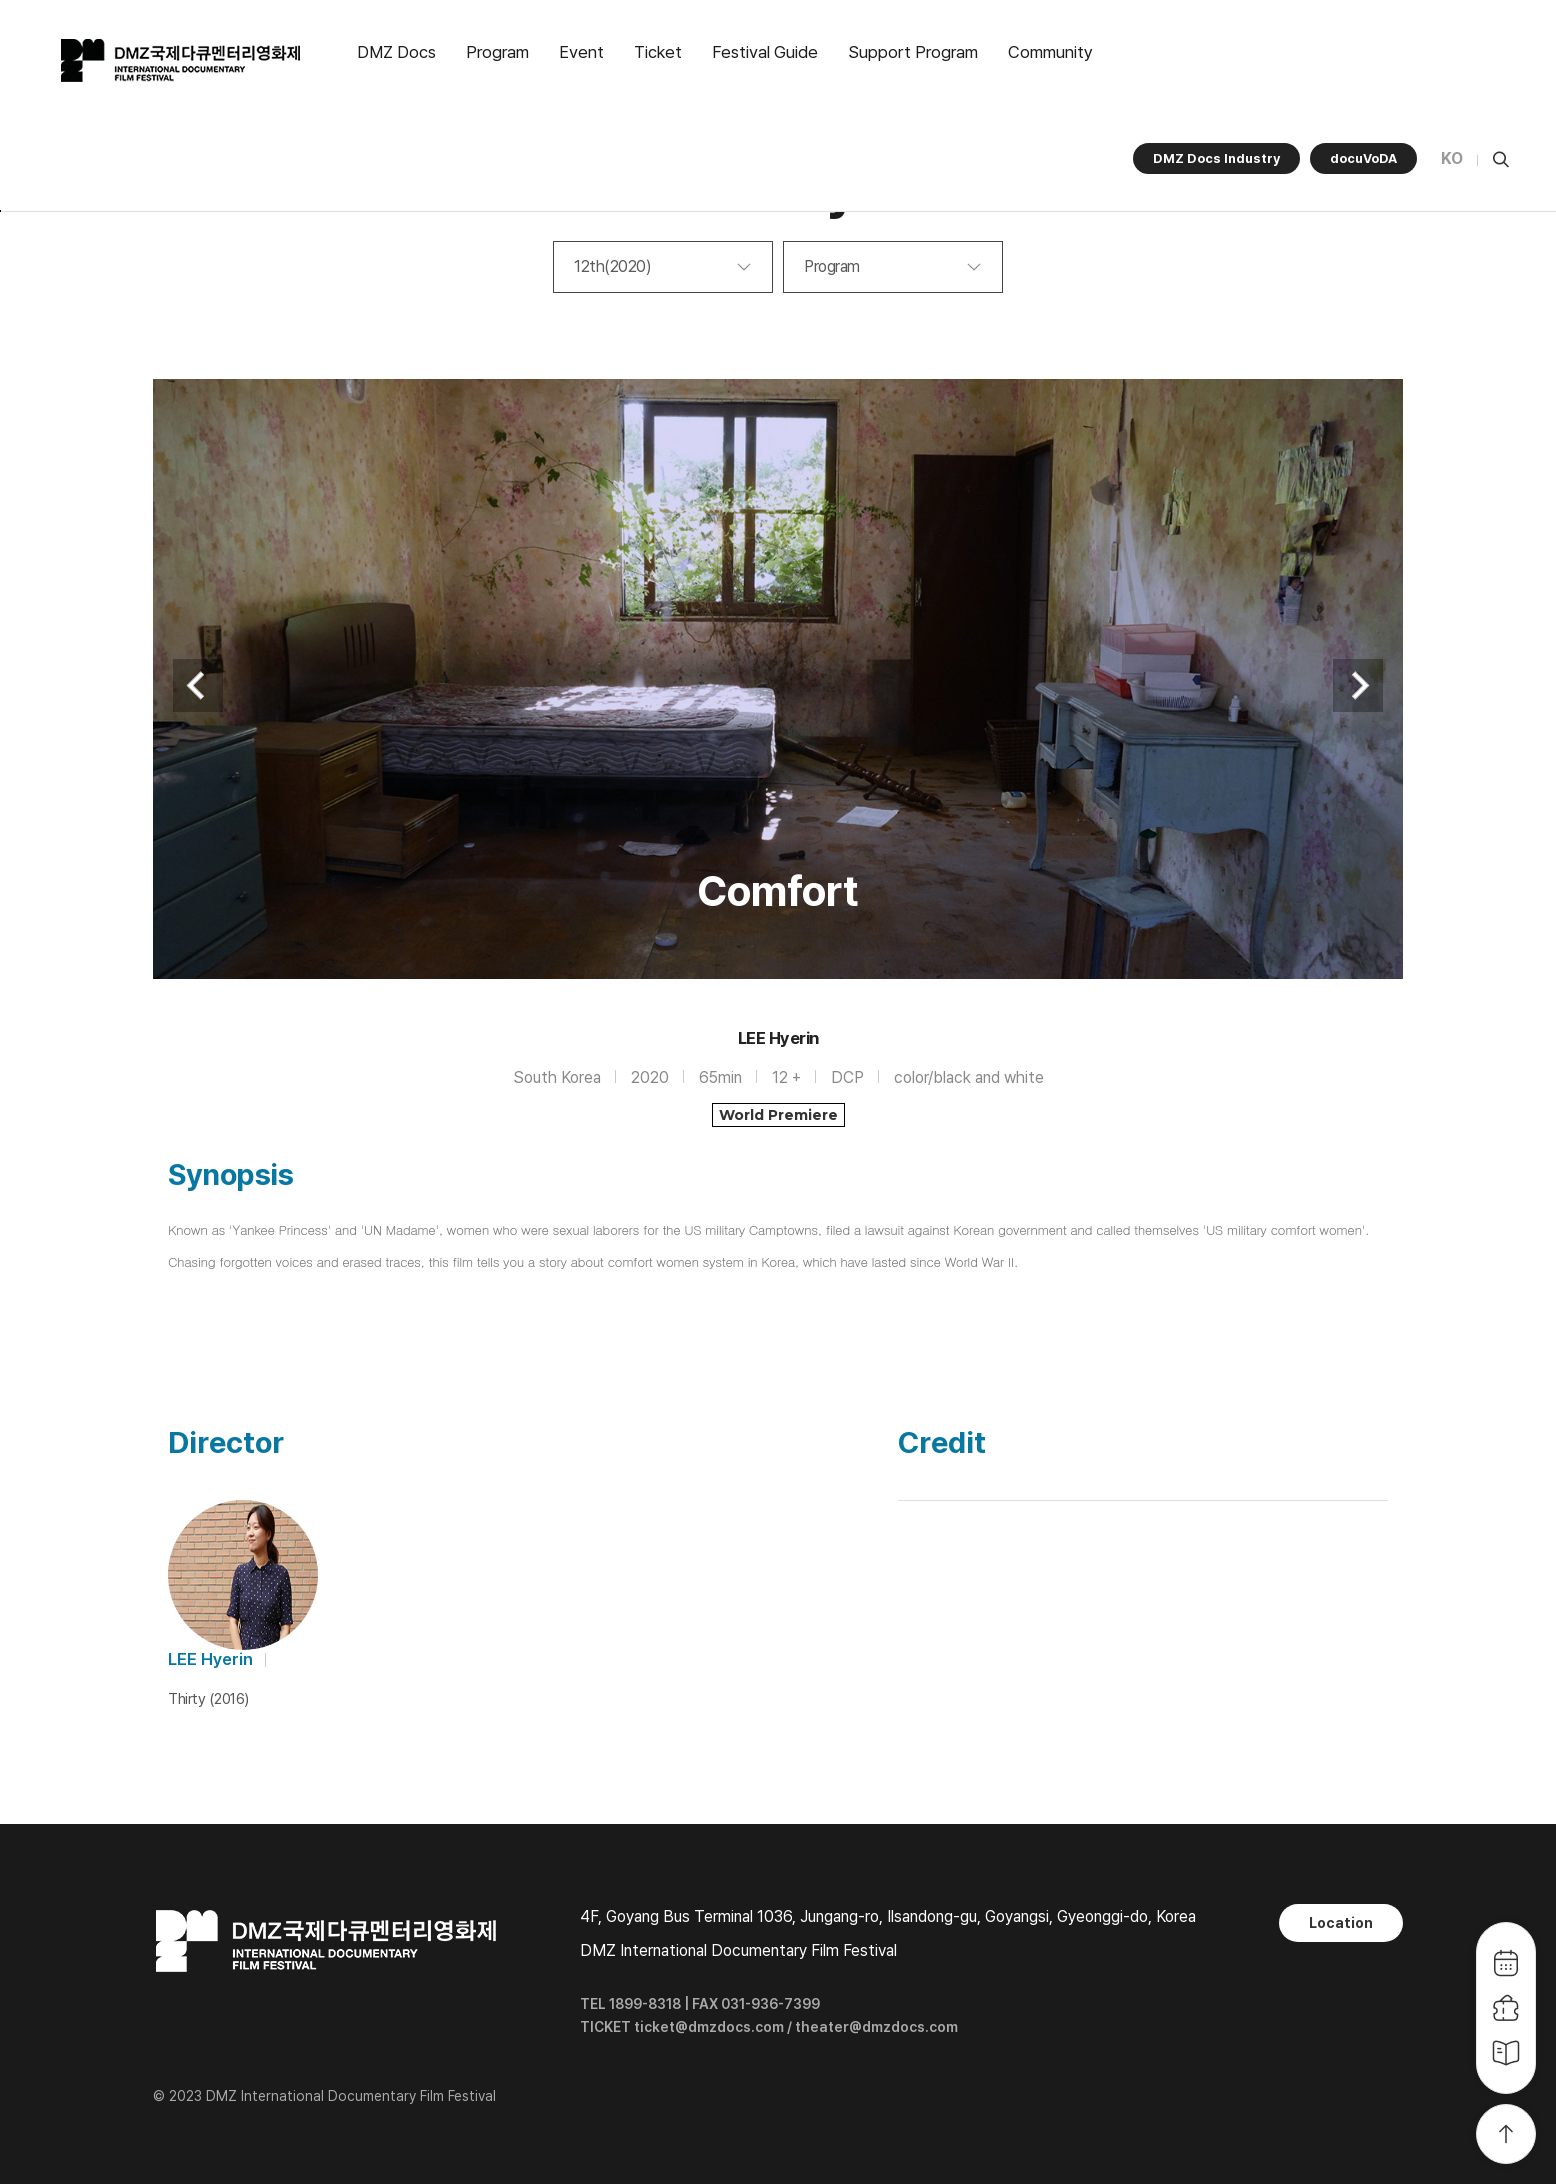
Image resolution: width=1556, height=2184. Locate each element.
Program (497, 52)
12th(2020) (612, 266)
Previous (198, 685)
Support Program (913, 52)
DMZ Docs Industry (1216, 158)
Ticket (658, 52)
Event (581, 52)
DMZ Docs (396, 52)
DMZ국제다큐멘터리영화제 (182, 61)
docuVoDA (1363, 158)
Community (1050, 52)
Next (1358, 685)
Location (1341, 1923)
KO (1452, 158)
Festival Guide (765, 52)
